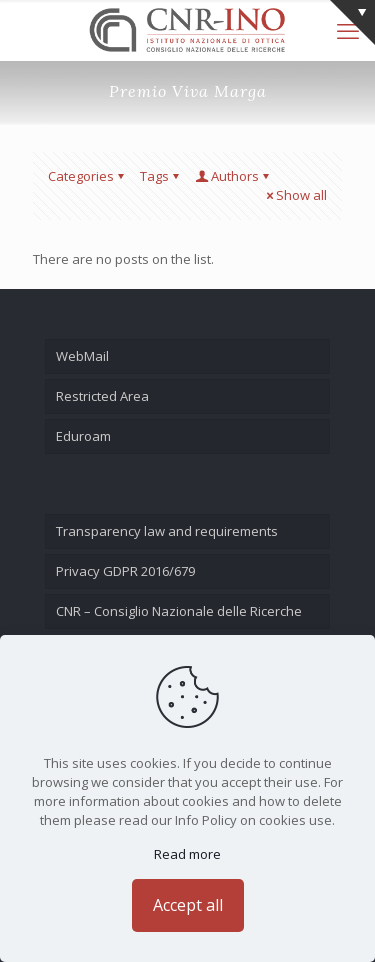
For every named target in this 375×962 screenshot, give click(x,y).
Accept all (188, 905)
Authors (233, 176)
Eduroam (83, 436)
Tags (161, 176)
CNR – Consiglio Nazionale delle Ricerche (179, 611)
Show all (295, 195)
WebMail (82, 356)
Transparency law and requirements (167, 531)
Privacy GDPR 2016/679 (125, 571)
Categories (87, 176)
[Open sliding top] (352, 22)
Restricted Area (102, 396)
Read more (187, 854)
